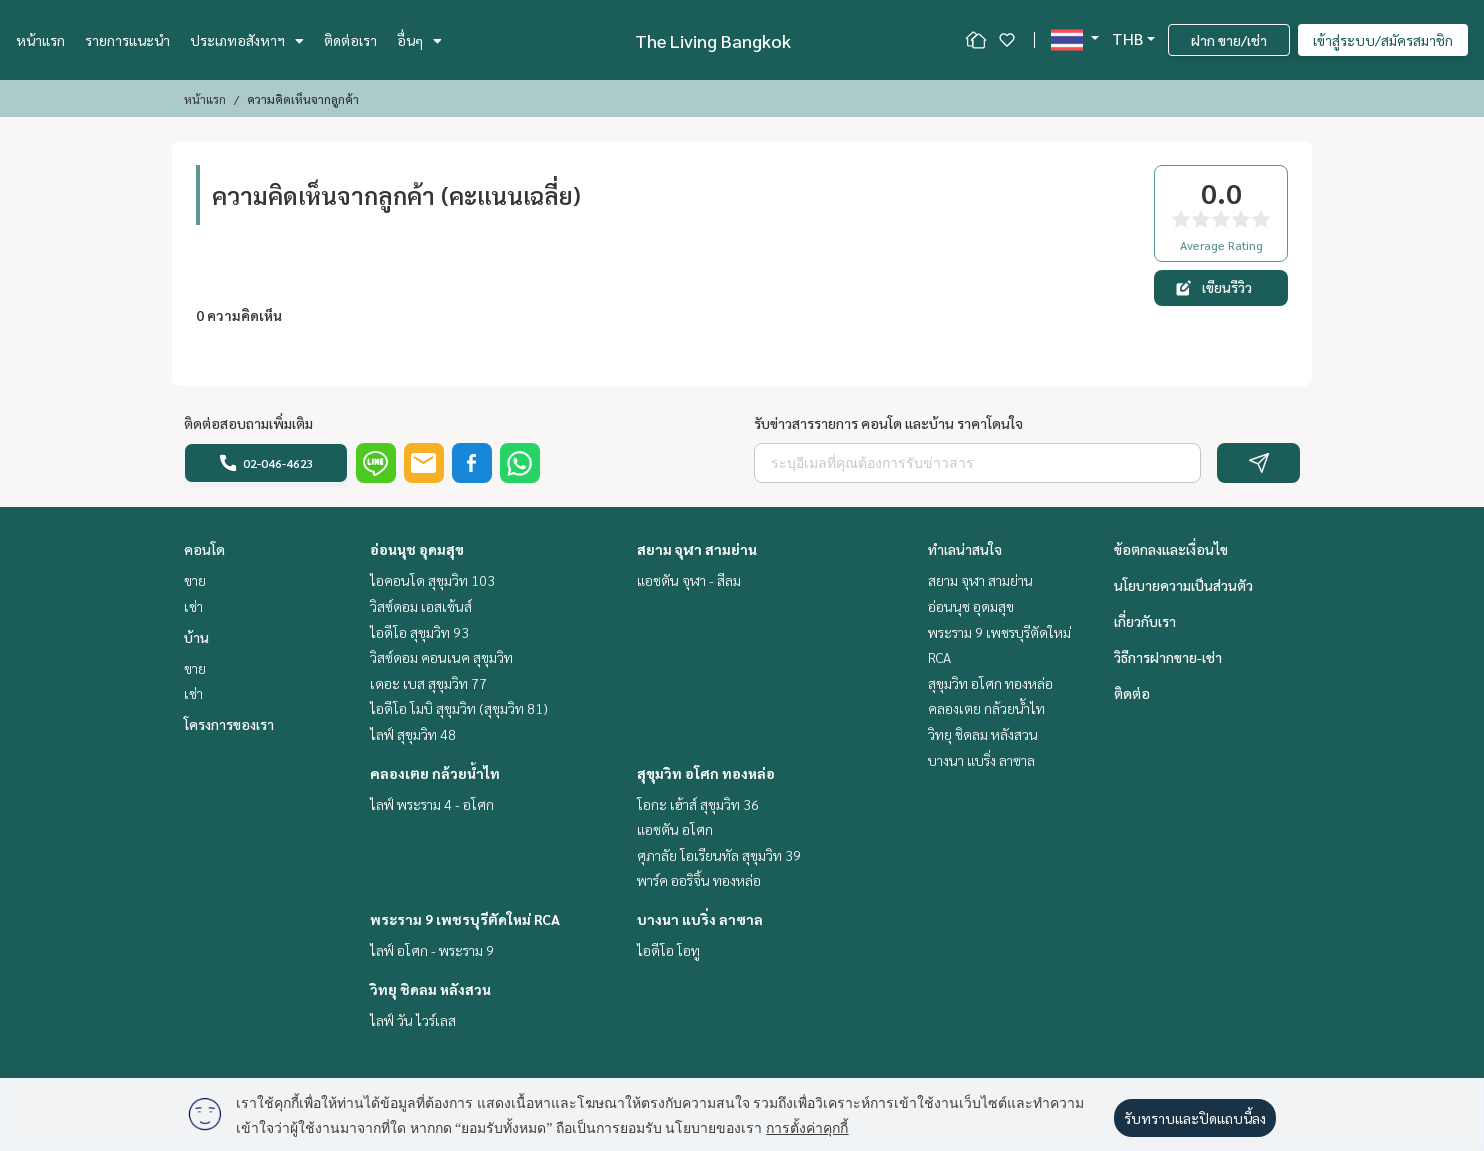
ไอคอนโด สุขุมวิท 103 (432, 580)
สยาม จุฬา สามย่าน (697, 549)
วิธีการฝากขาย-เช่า (1168, 657)
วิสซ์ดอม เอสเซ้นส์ (421, 606)
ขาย (195, 580)
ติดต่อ (1132, 693)
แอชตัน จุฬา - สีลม (689, 580)
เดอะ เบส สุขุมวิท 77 (428, 683)
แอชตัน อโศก (675, 829)
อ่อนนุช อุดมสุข (417, 549)
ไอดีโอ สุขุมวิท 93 (419, 632)
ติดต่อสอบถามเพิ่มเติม (248, 423)
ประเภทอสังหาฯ (247, 40)
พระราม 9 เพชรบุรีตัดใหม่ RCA (465, 919)
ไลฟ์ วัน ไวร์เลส (413, 1020)
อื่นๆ (419, 40)
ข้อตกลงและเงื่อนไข (1171, 549)
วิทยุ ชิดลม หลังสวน (430, 989)
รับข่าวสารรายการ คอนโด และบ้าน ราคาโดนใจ (888, 423)
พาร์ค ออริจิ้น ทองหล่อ (699, 880)
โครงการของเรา (229, 724)
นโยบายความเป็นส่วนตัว (1183, 585)
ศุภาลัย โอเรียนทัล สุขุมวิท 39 (719, 855)
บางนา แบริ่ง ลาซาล (700, 919)
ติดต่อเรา (350, 40)
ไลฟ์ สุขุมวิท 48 (413, 734)
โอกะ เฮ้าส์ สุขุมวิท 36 (698, 804)
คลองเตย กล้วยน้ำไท (435, 773)
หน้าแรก (40, 40)
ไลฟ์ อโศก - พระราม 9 (432, 950)
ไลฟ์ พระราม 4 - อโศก (432, 804)
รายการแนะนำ (127, 40)
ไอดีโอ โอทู (668, 950)
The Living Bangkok (713, 40)
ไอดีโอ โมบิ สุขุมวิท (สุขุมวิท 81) (459, 708)
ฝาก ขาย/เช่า (1229, 40)
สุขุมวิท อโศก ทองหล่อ (706, 773)
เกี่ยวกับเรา (1145, 621)
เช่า (193, 606)
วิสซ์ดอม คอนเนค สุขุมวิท (441, 657)
